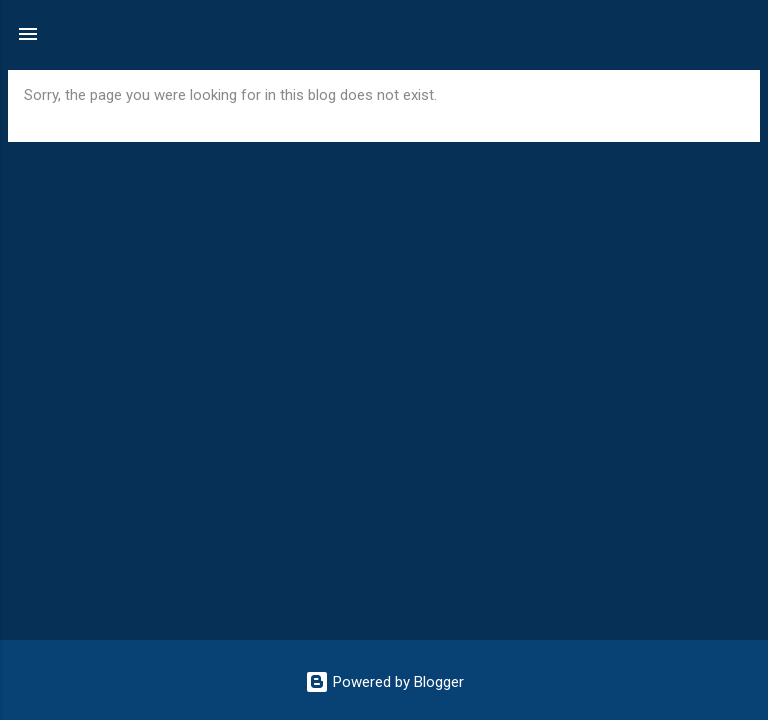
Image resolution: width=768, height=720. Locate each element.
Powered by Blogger (384, 682)
